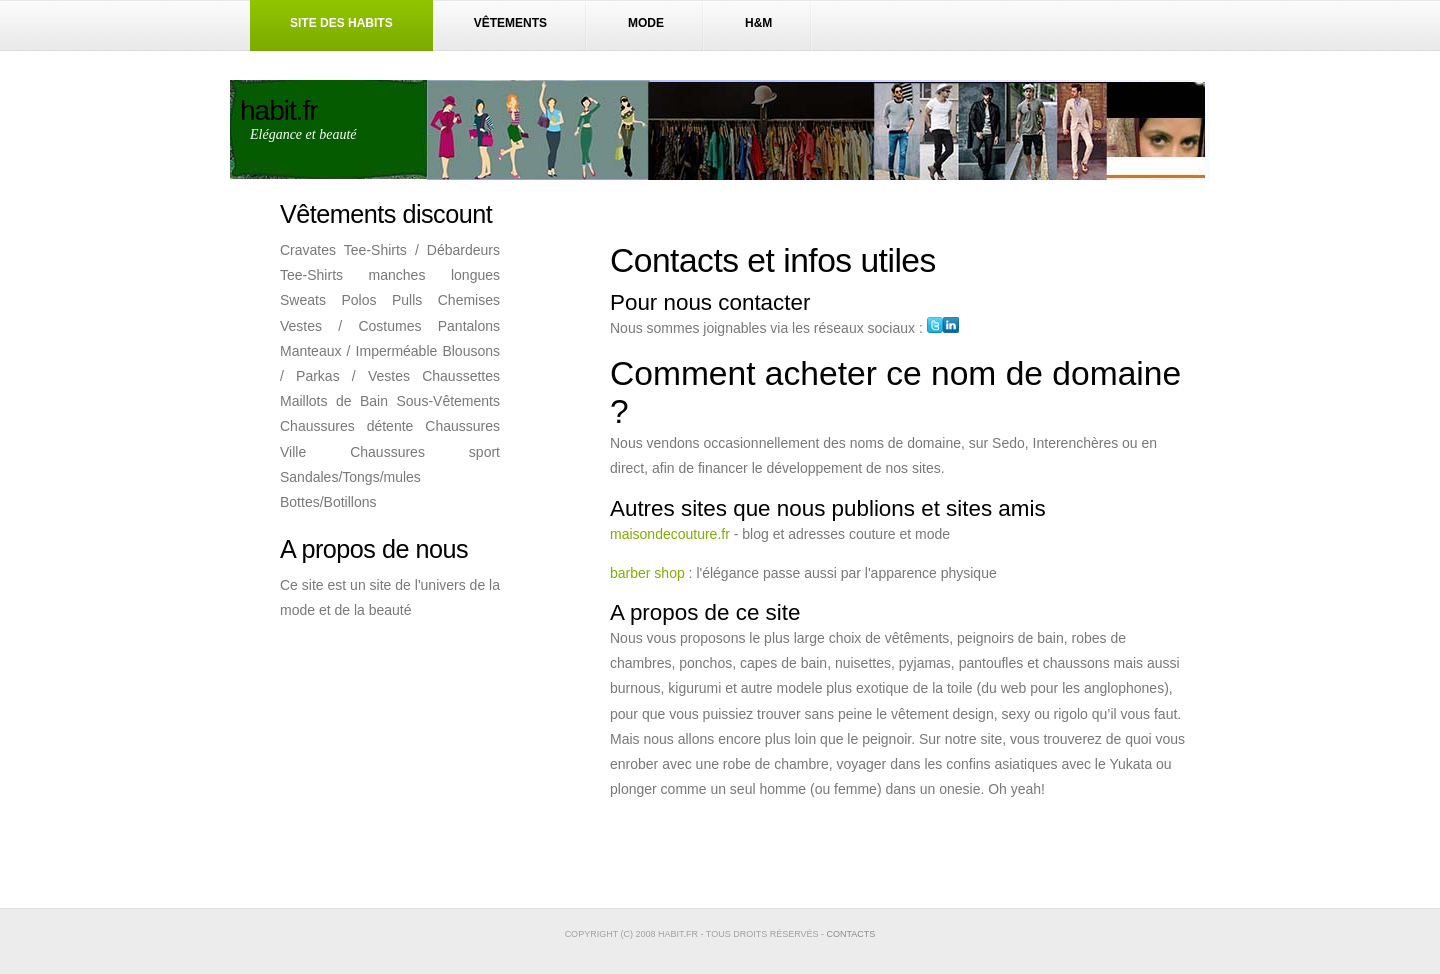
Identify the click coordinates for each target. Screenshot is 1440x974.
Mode (646, 23)
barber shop (647, 573)
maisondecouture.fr (670, 534)
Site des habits (341, 23)
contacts (851, 934)
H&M (758, 23)
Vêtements (510, 23)
